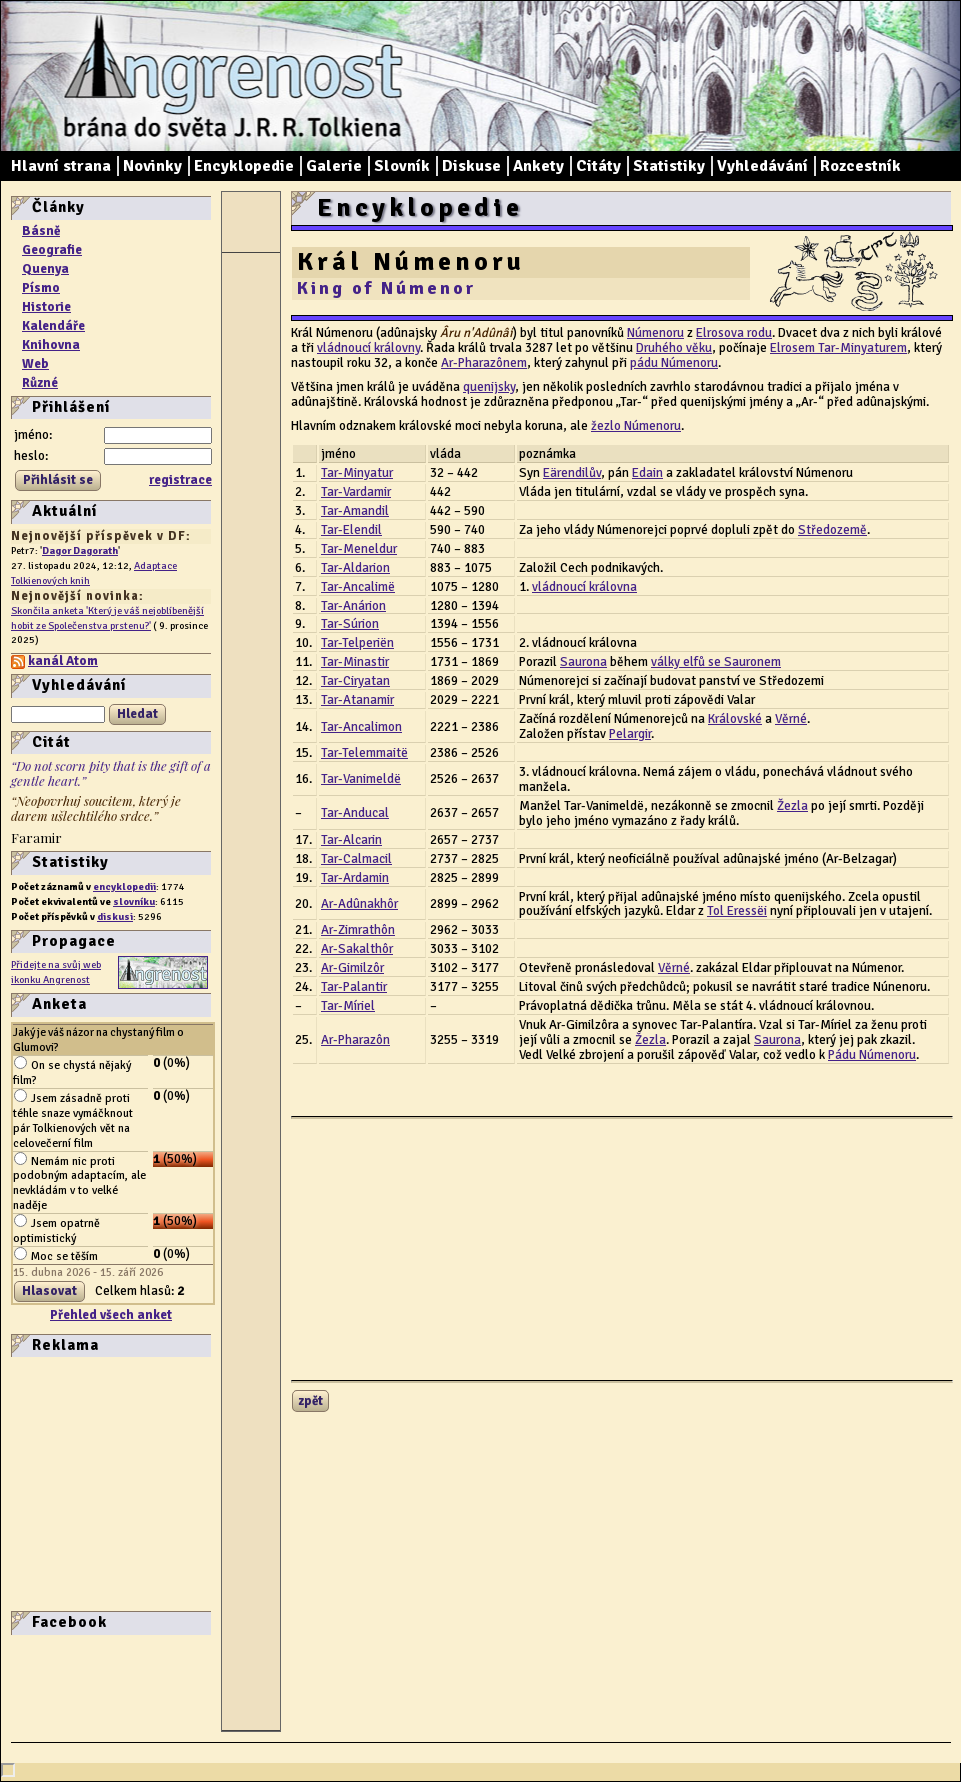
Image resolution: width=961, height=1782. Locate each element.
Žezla (792, 806)
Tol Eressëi (737, 911)
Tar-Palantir (354, 987)
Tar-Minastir (355, 662)
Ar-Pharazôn (355, 1040)
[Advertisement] (71, 1482)
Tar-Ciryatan (355, 681)
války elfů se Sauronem (716, 662)
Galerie (334, 166)
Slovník (402, 166)
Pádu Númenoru (872, 1055)
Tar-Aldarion (355, 568)
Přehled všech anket (111, 1315)
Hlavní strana (61, 166)
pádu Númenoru (674, 363)
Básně (41, 231)
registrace (180, 480)
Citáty (598, 166)
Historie (46, 307)
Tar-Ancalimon (361, 727)
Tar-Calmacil (356, 859)
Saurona (583, 662)
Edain (647, 473)
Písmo (41, 288)
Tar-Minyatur (357, 473)
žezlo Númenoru (636, 426)
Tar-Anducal (355, 813)
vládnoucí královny (368, 348)
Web (35, 364)
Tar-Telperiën (357, 643)
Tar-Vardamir (356, 492)
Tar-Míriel (348, 1006)
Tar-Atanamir (357, 700)
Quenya (45, 269)
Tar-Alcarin (351, 840)
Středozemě (832, 530)
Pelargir (630, 734)
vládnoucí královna (584, 587)
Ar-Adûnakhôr (359, 904)
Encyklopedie (244, 166)
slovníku (134, 901)
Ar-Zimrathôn (358, 930)
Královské (735, 719)
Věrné (791, 719)
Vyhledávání (762, 166)
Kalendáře (53, 326)
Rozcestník (860, 166)
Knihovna (51, 345)
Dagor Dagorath (80, 550)
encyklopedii (124, 886)
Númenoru (655, 333)
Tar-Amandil (355, 511)
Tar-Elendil (351, 530)
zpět (310, 1401)
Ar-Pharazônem (484, 363)
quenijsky (489, 387)
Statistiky (669, 166)
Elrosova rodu (734, 333)
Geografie (52, 250)
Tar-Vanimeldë (361, 779)
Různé (40, 383)
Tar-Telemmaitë (364, 753)
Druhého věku (674, 348)
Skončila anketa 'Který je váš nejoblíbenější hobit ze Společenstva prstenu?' (107, 618)
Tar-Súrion (350, 624)
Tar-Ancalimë (358, 587)
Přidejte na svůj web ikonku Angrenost (56, 972)
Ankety (538, 166)
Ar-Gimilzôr (352, 968)
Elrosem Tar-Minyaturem (838, 348)
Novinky (152, 166)
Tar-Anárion (353, 606)
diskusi (115, 916)
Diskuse (471, 166)
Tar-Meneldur (359, 549)
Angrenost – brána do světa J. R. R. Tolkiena (226, 76)
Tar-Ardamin (355, 878)
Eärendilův (572, 473)
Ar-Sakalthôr (357, 949)
